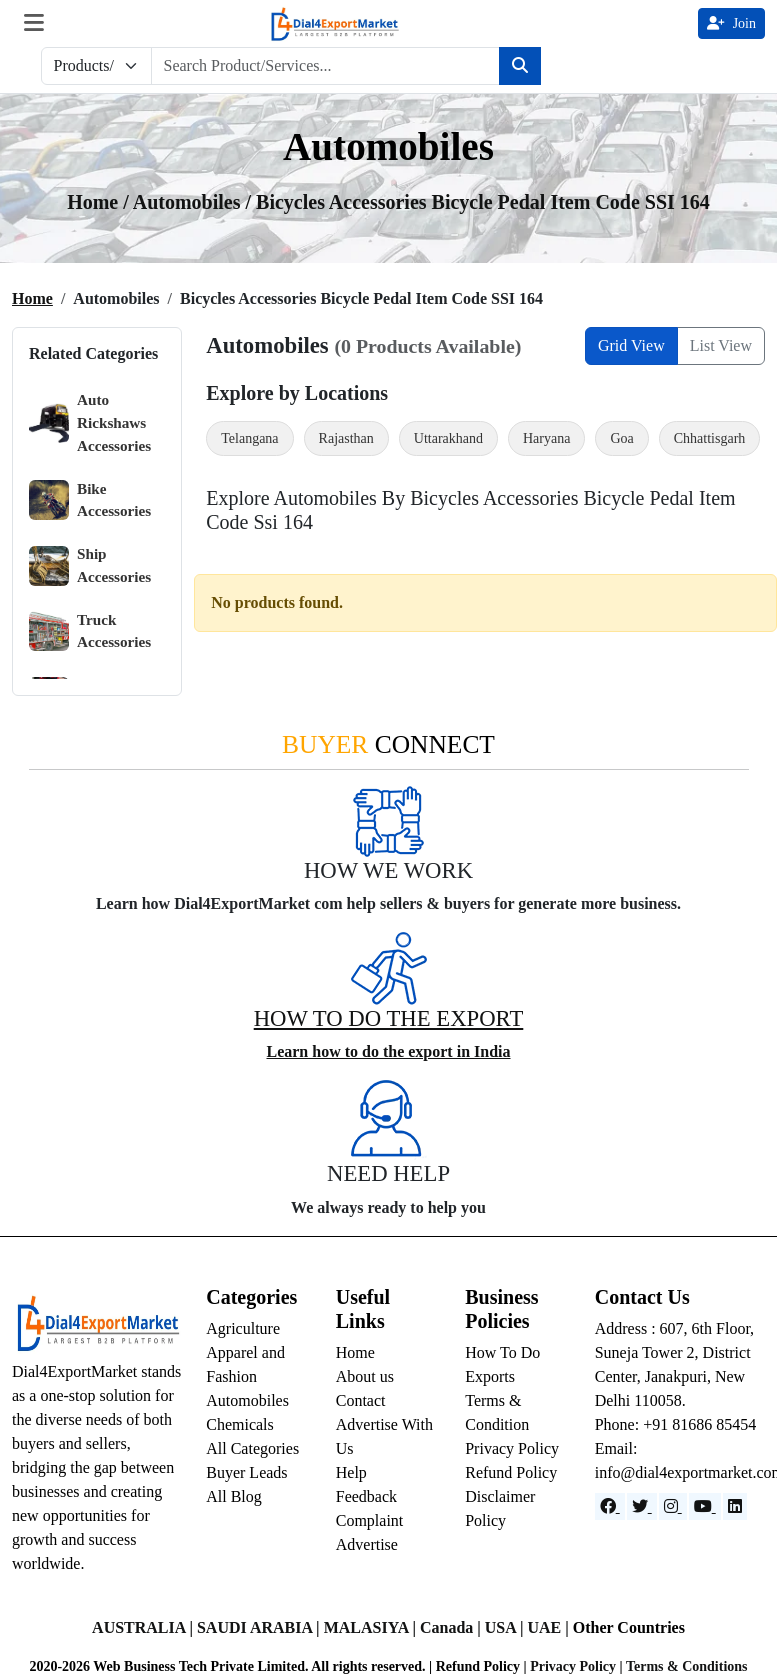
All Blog (234, 1496)
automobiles (189, 202)
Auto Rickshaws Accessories (90, 422)
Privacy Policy (512, 1448)
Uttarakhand (448, 438)
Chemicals (240, 1424)
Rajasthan (346, 438)
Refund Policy (511, 1472)
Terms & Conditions (687, 1666)
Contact (361, 1400)
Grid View (631, 345)
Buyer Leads (246, 1472)
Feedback (366, 1496)
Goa (621, 438)
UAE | (549, 1627)
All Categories (252, 1448)
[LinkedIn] (735, 1506)
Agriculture (243, 1328)
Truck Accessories (90, 631)
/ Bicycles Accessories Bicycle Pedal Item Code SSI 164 (477, 202)
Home (32, 298)
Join (731, 23)
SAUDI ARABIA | (260, 1627)
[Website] (642, 1506)
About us (365, 1376)
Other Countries (629, 1627)
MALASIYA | (372, 1627)
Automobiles (247, 1400)
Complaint (370, 1520)
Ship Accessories (90, 565)
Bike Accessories (90, 500)
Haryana (546, 438)
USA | (506, 1627)
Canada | (452, 1627)
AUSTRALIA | (144, 1627)
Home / (100, 202)
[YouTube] (705, 1506)
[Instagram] (673, 1506)
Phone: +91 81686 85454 (675, 1424)
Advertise (367, 1544)
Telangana (249, 438)
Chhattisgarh (710, 438)
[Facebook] (610, 1506)
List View (721, 345)
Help (351, 1472)
